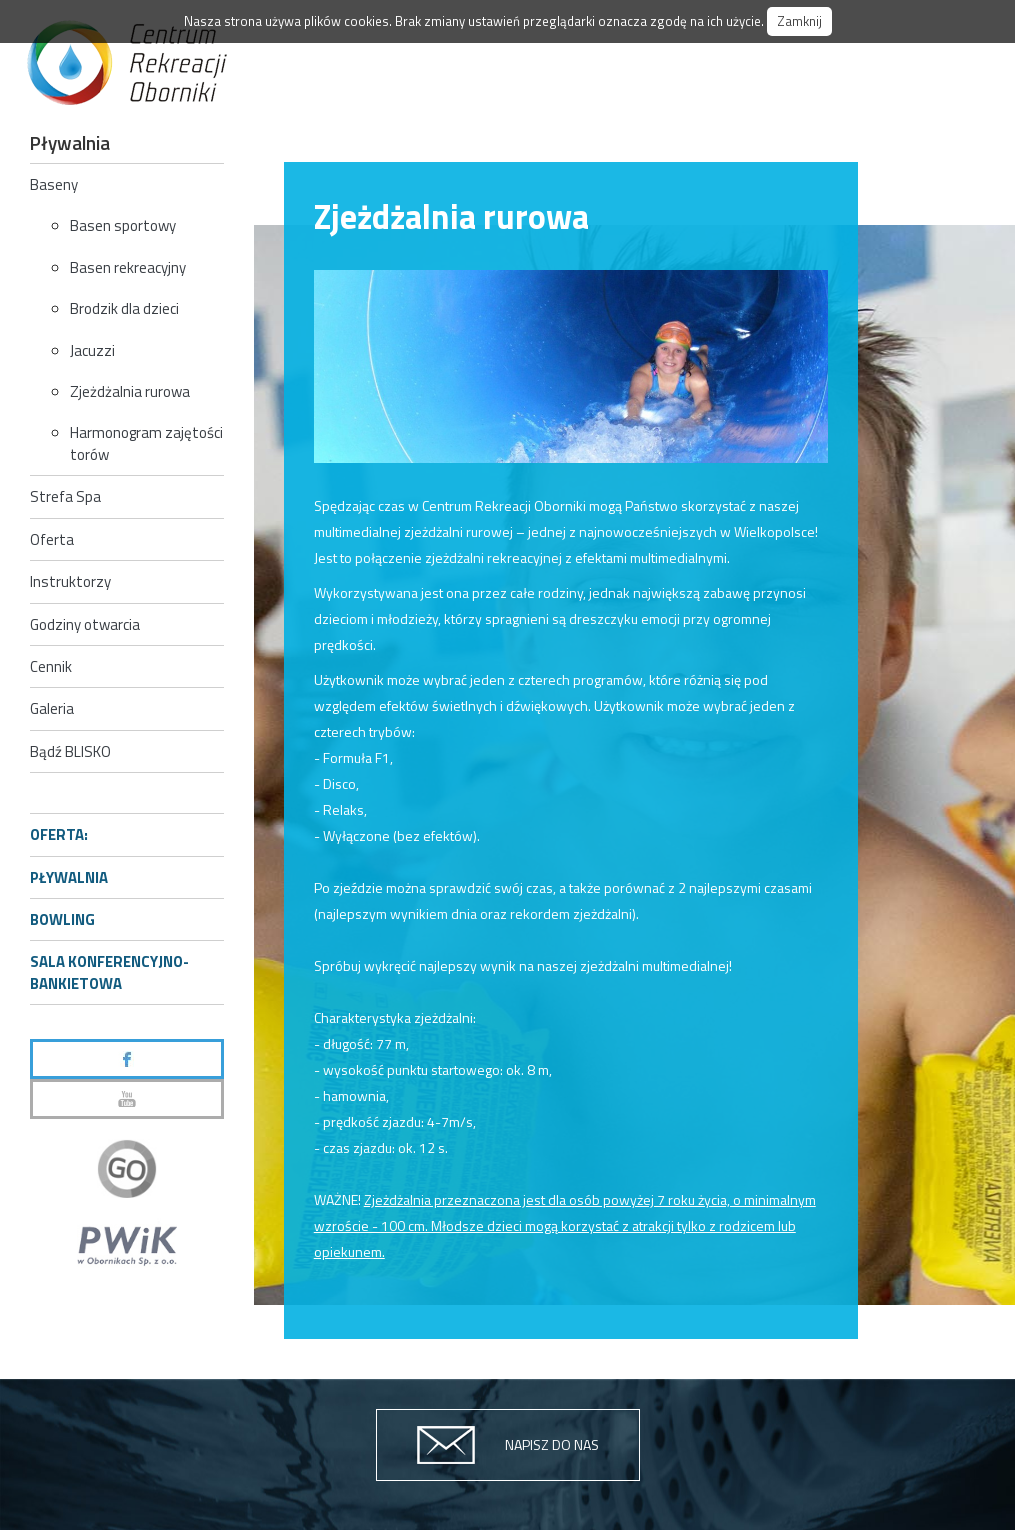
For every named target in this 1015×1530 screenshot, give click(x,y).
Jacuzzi (92, 350)
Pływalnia (69, 877)
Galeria (52, 708)
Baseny (54, 184)
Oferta (52, 539)
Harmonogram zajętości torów (146, 443)
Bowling (62, 919)
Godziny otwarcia (85, 624)
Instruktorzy (70, 581)
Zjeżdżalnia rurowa (130, 391)
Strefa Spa (65, 496)
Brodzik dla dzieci (124, 308)
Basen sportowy (123, 225)
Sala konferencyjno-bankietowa (109, 972)
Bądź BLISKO (70, 751)
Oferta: (59, 834)
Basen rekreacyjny (128, 267)
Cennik (51, 666)
